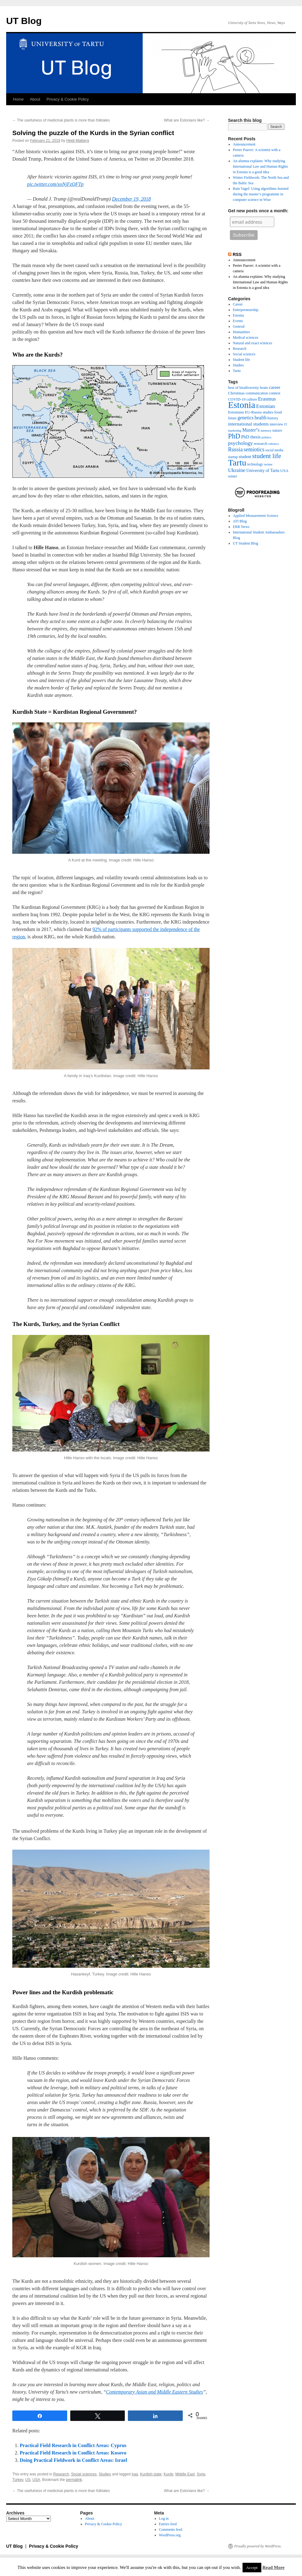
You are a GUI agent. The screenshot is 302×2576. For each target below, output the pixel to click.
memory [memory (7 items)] (265, 430)
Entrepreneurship (246, 310)
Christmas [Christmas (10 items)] (236, 393)
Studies (105, 2474)
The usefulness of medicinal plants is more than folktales (61, 120)
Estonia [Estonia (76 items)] (241, 405)
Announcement (244, 144)
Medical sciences (245, 337)
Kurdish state (150, 2474)
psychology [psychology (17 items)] (240, 443)
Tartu (237, 371)
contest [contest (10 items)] (274, 393)
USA (36, 2480)
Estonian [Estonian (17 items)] (265, 406)
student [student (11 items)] (245, 456)
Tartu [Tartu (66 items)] (237, 462)
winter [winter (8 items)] (232, 476)
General (239, 326)
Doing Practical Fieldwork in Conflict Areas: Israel (73, 2460)
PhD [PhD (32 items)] (234, 436)
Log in (164, 2518)
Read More (273, 2567)
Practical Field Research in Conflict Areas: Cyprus (73, 2445)
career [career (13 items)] (274, 387)
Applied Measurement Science (255, 515)
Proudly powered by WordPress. (258, 2546)
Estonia (238, 315)
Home (18, 99)
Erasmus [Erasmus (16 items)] (267, 399)
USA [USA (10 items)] (284, 470)
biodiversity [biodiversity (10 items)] (249, 387)
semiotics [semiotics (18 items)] (254, 449)
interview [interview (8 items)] (276, 424)
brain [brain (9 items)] (264, 387)
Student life (241, 359)
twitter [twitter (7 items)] (268, 464)
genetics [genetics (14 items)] (246, 417)
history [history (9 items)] (272, 418)
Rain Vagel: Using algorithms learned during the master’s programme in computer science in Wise (260, 194)
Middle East (185, 2474)
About (35, 99)
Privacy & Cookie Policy (68, 99)
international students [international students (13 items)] (248, 423)
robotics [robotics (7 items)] (273, 443)
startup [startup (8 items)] (233, 457)
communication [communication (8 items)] (257, 393)
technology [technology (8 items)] (255, 464)
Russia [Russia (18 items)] (235, 449)
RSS (237, 254)
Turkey (17, 2480)
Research (61, 2474)
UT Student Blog (245, 543)
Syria (201, 2474)
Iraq (135, 2474)
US (28, 2480)
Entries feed (168, 2524)
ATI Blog (240, 521)
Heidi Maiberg (77, 140)
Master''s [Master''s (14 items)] (250, 430)
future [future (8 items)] (232, 418)
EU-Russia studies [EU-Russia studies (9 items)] (259, 412)
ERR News (241, 527)
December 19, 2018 (131, 199)
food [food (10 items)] (278, 412)
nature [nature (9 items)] (277, 430)
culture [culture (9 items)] (251, 399)
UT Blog (24, 21)
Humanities (241, 332)
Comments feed (170, 2529)
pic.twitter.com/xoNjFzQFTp (55, 184)
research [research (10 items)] (260, 443)
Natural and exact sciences (252, 343)
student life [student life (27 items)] (266, 456)
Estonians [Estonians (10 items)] (236, 412)
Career (238, 304)
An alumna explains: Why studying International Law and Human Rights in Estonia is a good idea (260, 166)
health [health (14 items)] (261, 417)
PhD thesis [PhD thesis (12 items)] (251, 436)
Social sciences (84, 2474)
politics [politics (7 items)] (266, 437)
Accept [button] (252, 2567)
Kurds (168, 2474)
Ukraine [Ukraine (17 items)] (236, 470)
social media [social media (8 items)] (274, 450)
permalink (74, 2480)
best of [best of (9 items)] (233, 387)
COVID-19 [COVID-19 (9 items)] (236, 399)
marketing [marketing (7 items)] (234, 430)
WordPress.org (170, 2535)
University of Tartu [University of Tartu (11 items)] (262, 470)
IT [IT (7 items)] (285, 424)
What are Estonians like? (187, 120)
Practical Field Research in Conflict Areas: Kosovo (73, 2452)
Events (238, 321)
